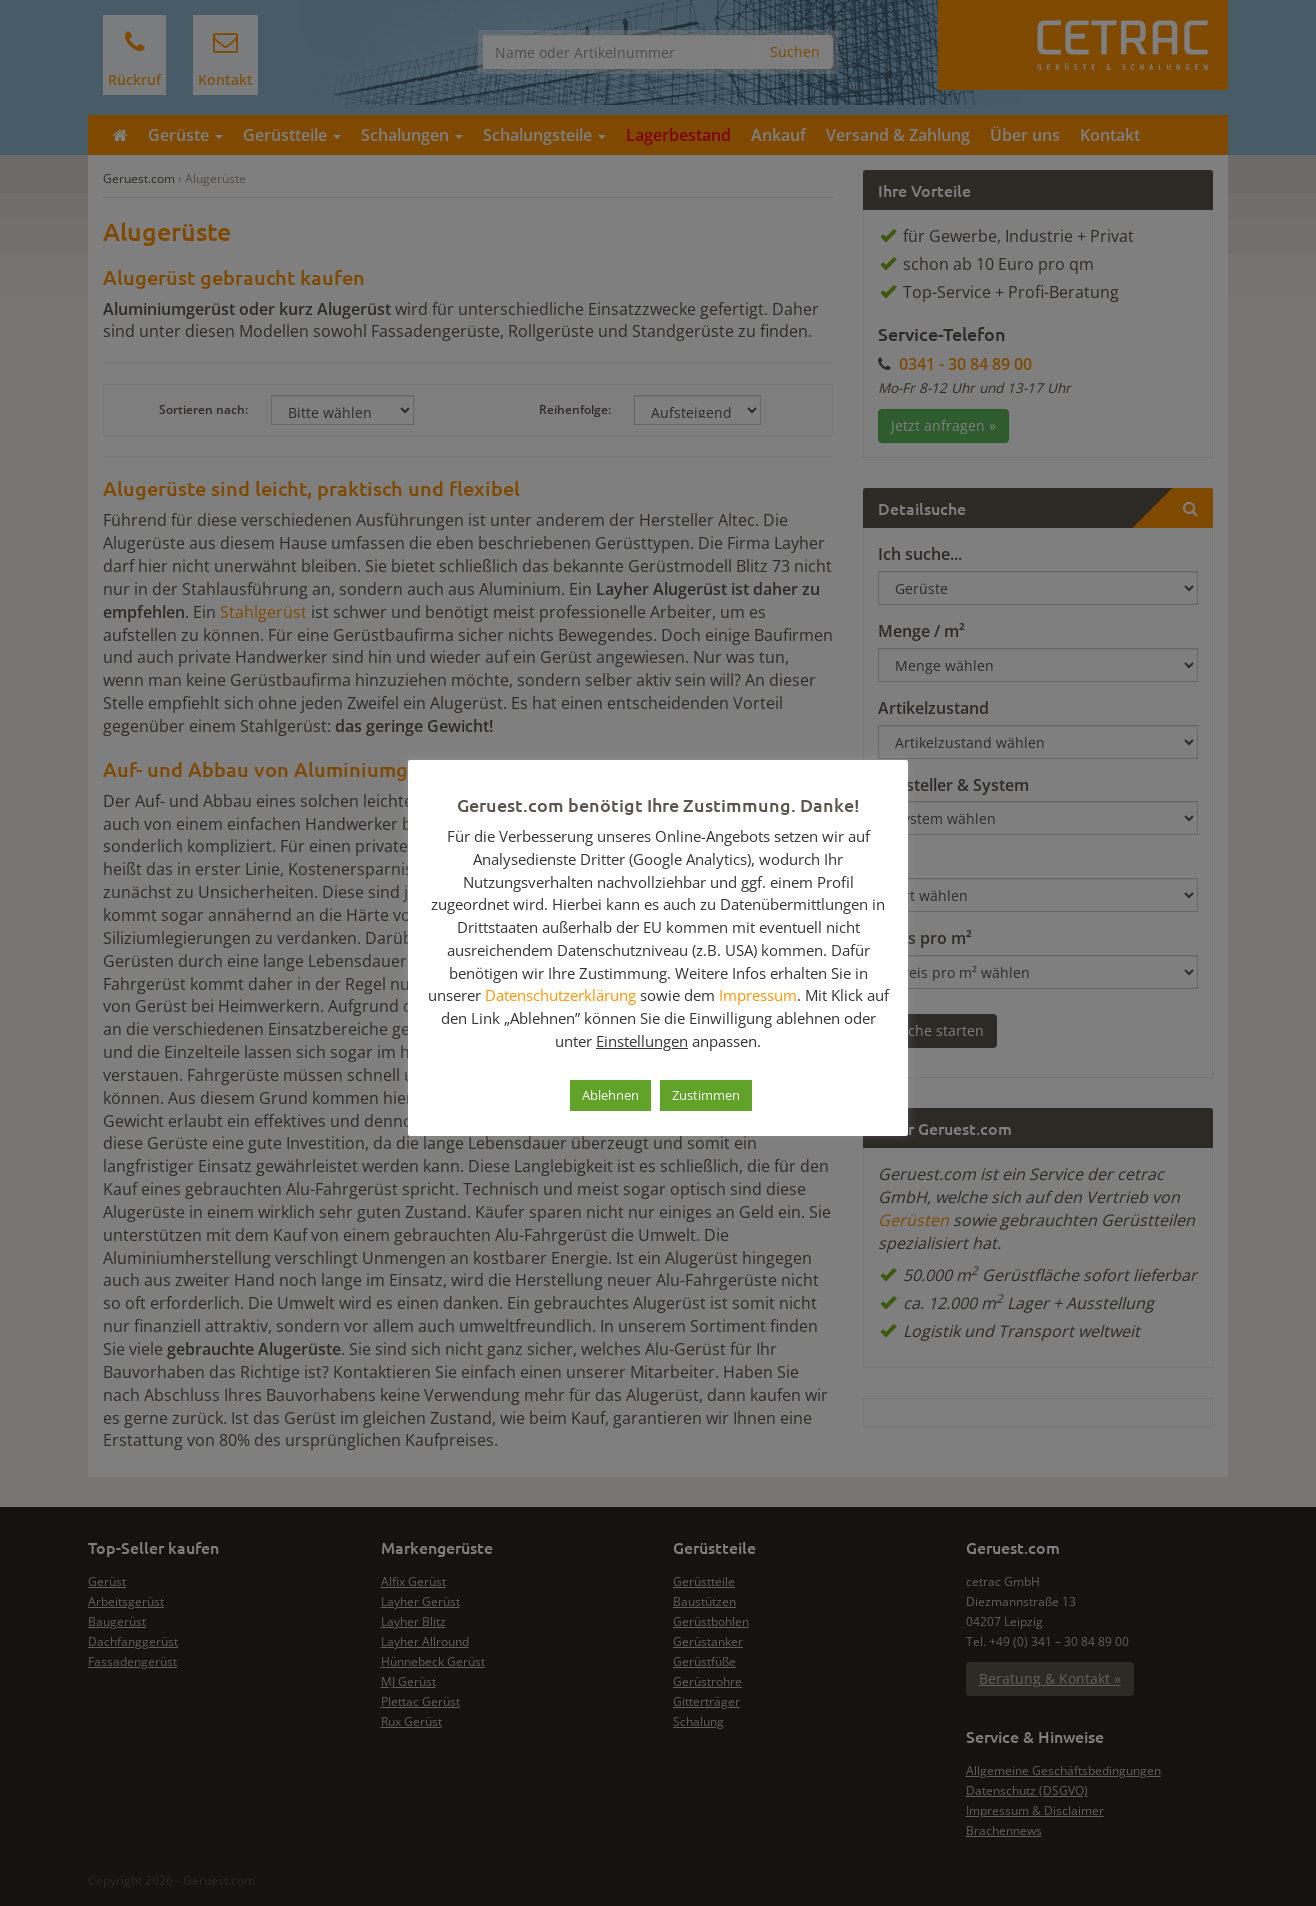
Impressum (758, 995)
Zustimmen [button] (706, 1095)
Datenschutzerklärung (560, 995)
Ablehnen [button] (610, 1095)
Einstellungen (642, 1041)
